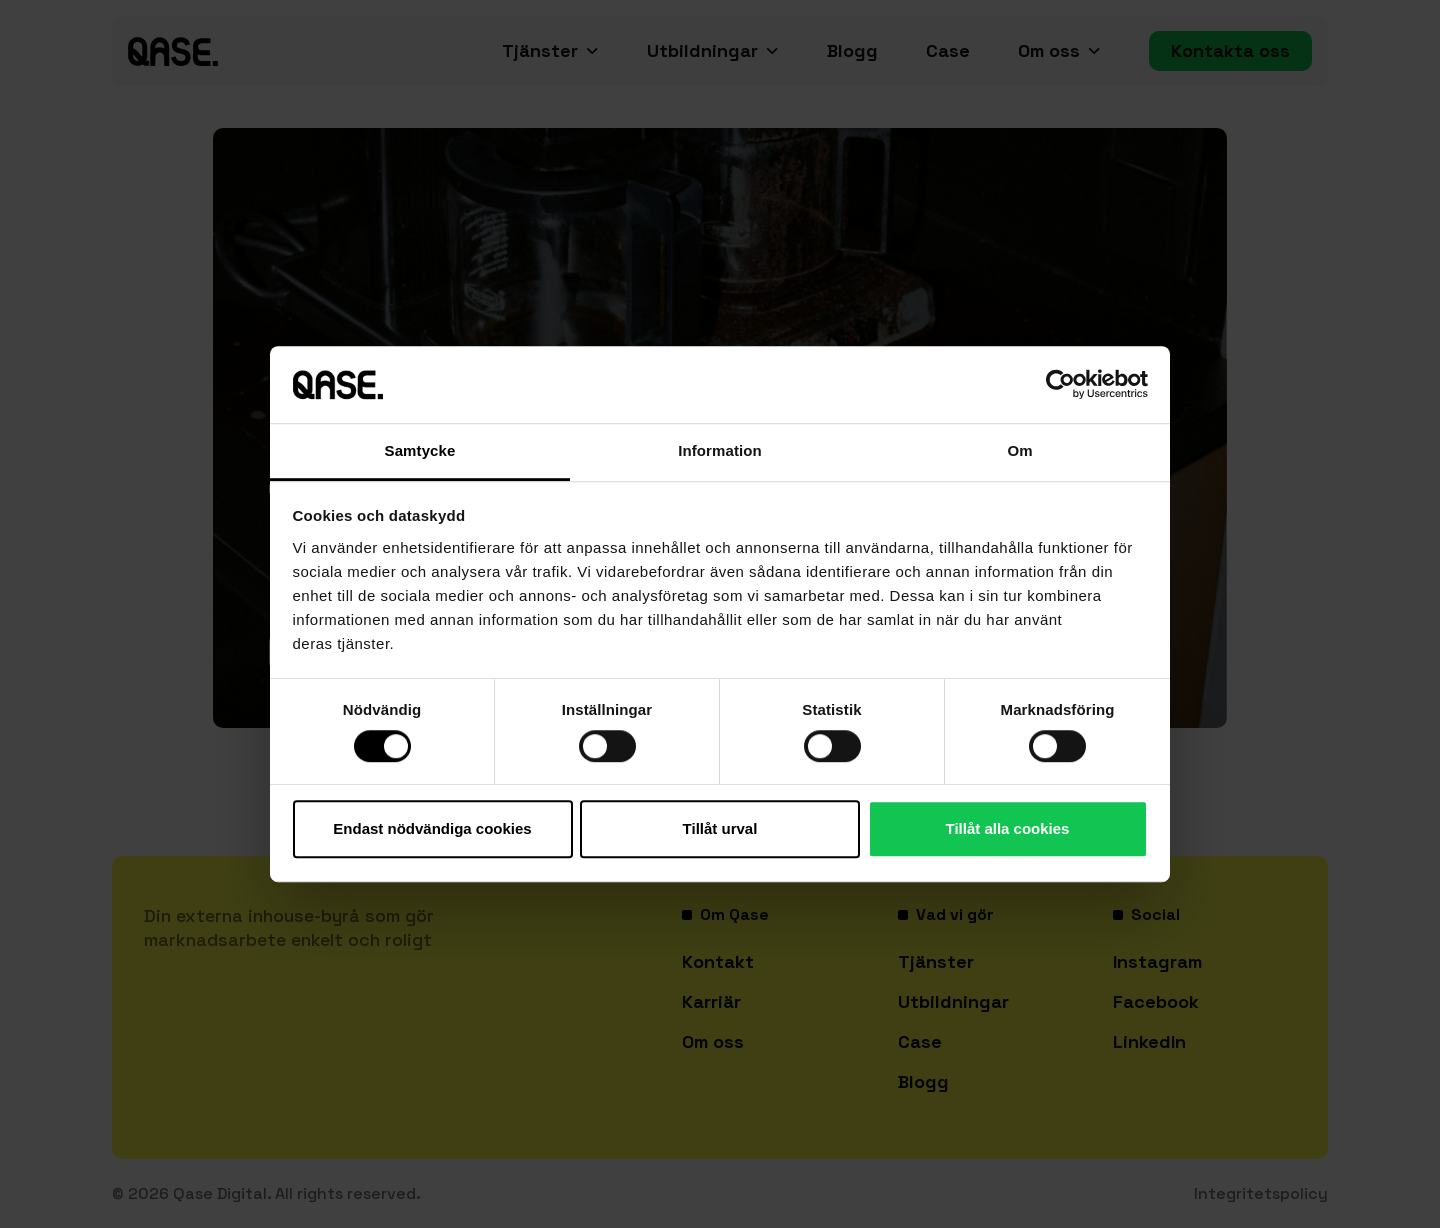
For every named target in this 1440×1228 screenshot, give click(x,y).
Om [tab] (1019, 450)
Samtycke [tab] (420, 450)
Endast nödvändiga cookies (432, 828)
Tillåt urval (720, 828)
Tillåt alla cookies (1008, 828)
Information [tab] (720, 450)
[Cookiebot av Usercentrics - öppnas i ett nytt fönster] (1060, 385)
